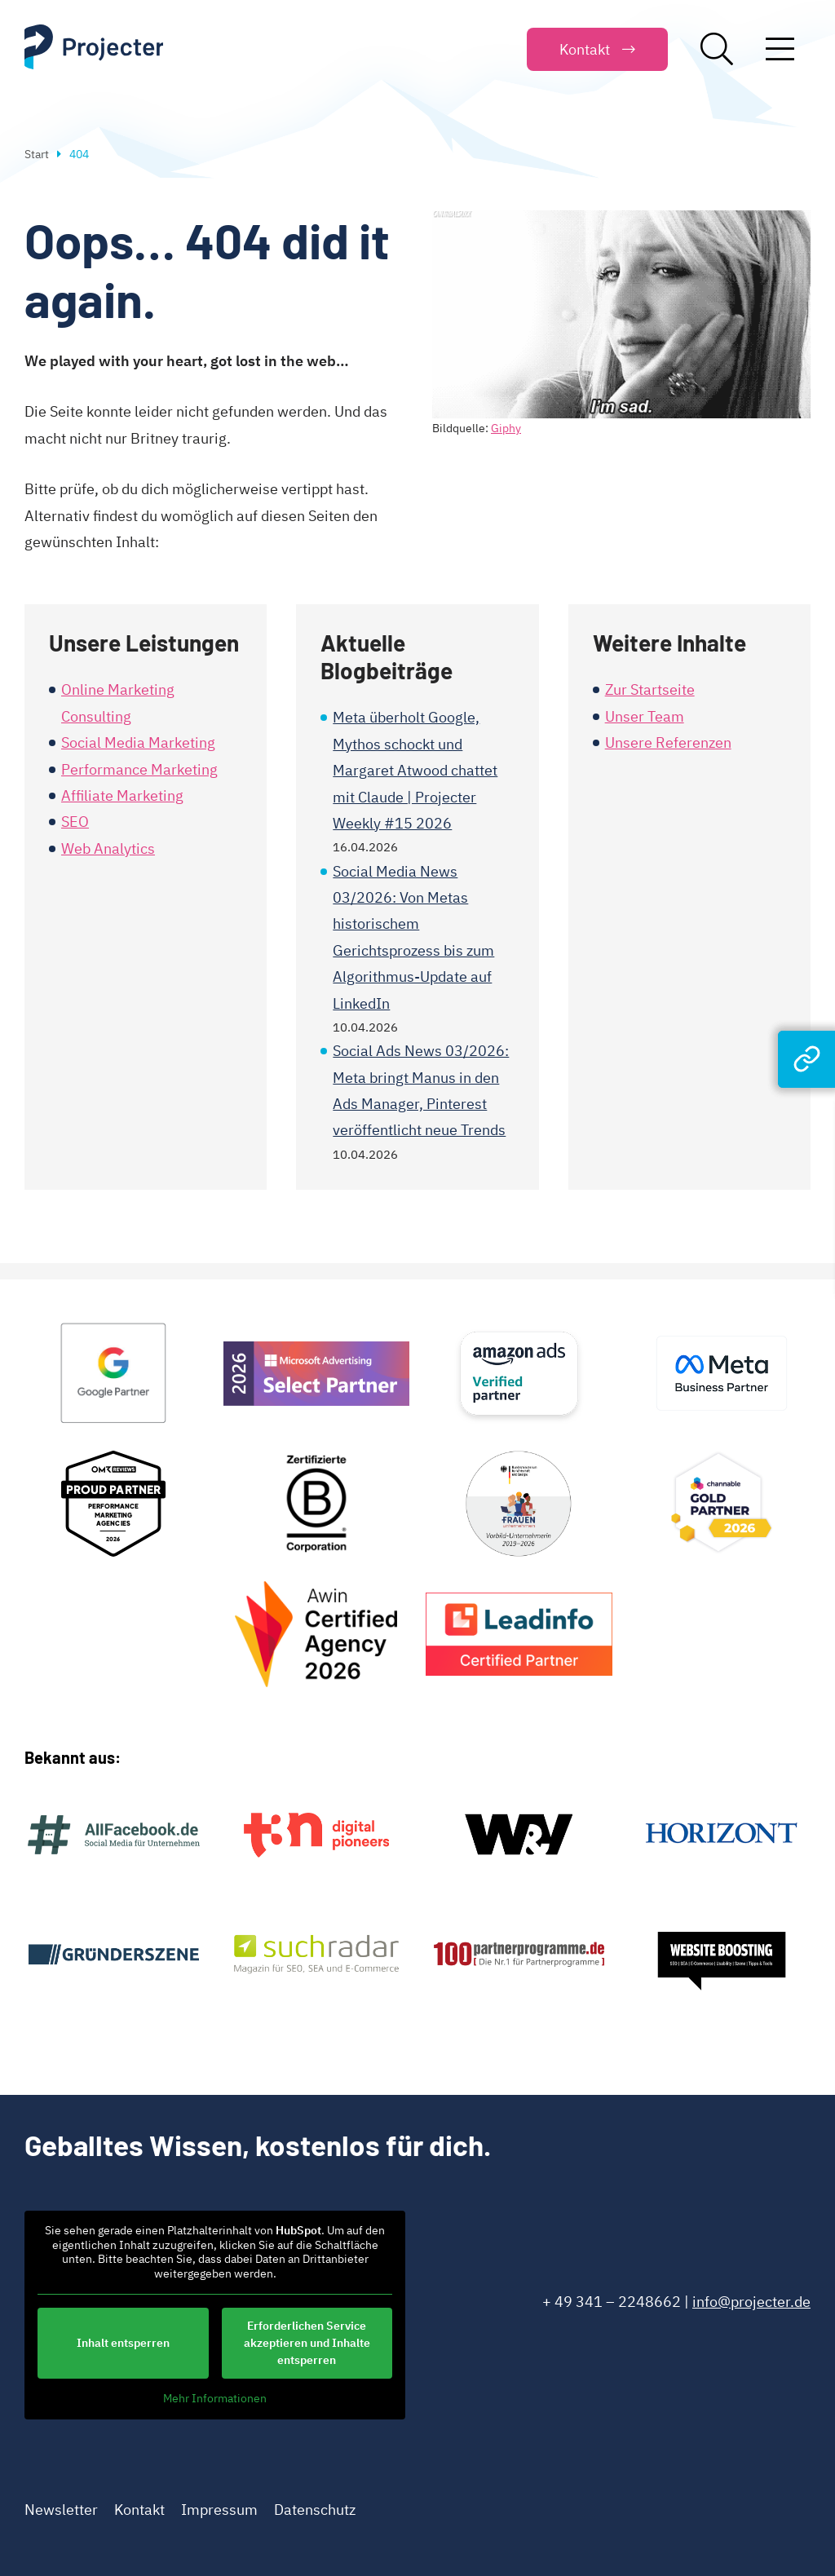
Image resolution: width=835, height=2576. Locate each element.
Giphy (506, 428)
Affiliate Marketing (122, 795)
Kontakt (139, 2509)
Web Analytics (108, 848)
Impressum (219, 2509)
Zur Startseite (650, 689)
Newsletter (61, 2509)
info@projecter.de (751, 2301)
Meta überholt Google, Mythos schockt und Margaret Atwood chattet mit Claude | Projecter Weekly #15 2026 (415, 770)
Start (36, 154)
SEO (75, 821)
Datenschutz (315, 2509)
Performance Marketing (139, 769)
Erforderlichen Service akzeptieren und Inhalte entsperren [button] (307, 2342)
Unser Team (644, 716)
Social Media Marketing (138, 742)
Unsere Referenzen (668, 742)
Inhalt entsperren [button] (123, 2342)
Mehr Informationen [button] (215, 2399)
